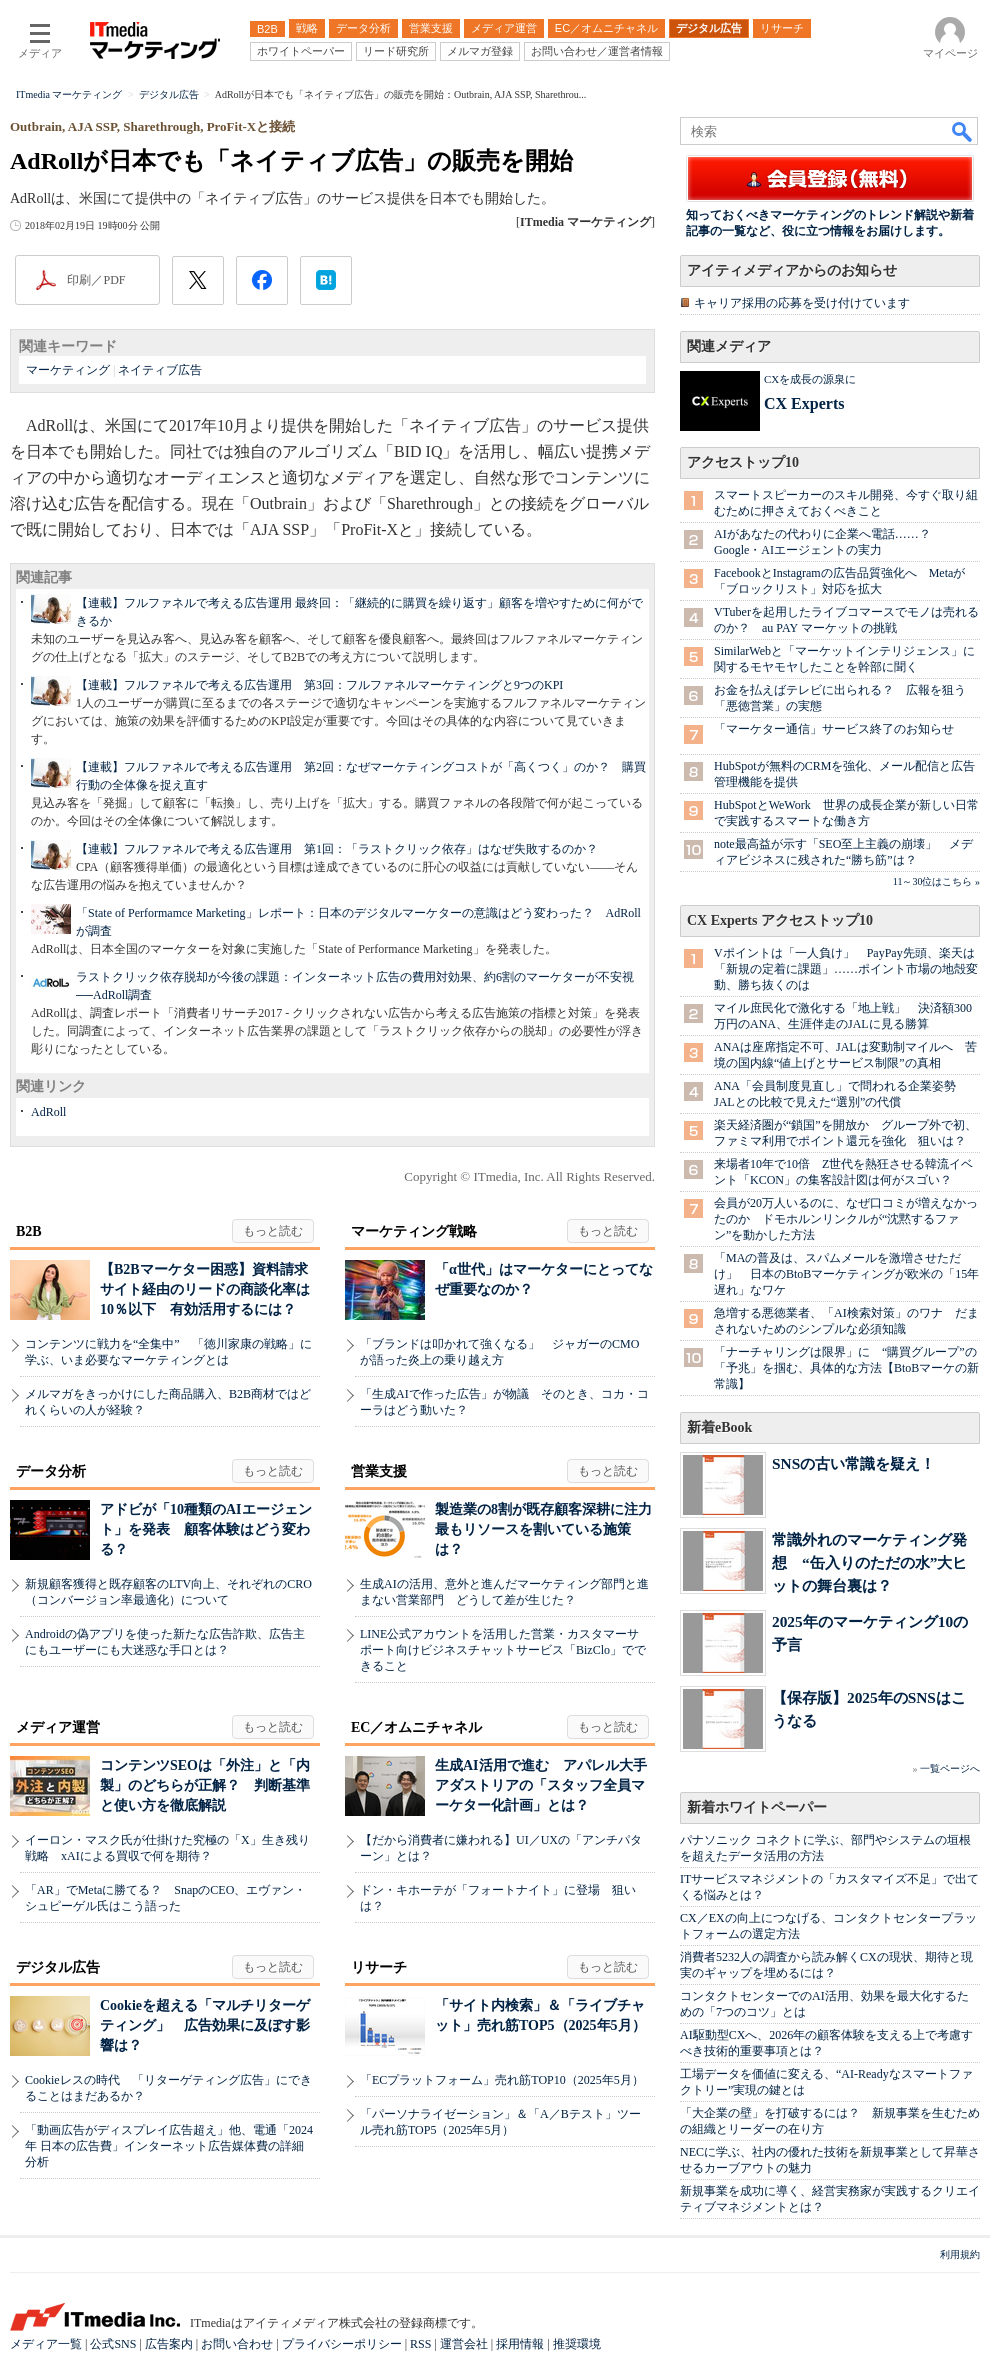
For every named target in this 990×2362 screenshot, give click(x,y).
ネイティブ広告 (160, 370)
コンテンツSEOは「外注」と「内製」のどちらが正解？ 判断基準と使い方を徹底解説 (205, 1785)
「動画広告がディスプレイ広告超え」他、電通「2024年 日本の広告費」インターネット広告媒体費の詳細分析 (169, 2146)
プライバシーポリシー (342, 2344)
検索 (963, 131)
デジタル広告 (58, 1967)
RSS (420, 2344)
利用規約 (960, 2254)
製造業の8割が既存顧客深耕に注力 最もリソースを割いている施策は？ (550, 1529)
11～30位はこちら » (936, 881)
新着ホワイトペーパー (757, 1807)
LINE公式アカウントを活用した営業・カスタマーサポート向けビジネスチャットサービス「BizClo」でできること (503, 1650)
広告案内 (169, 2344)
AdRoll (48, 1112)
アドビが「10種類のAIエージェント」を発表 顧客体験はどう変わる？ (206, 1529)
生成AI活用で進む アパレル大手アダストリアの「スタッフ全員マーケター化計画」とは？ (541, 1785)
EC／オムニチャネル (416, 1727)
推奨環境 (577, 2344)
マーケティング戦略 (414, 1231)
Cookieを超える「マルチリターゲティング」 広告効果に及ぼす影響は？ (205, 2025)
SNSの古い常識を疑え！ (853, 1463)
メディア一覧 (46, 2344)
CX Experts (804, 403)
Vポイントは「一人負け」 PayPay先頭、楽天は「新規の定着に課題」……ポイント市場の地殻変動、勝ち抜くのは (846, 969)
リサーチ (379, 1967)
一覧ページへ (950, 1768)
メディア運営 (58, 1727)
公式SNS (113, 2344)
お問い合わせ (237, 2344)
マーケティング (68, 370)
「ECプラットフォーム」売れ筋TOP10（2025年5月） (502, 2080)
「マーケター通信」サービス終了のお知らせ (834, 729)
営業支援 (379, 1471)
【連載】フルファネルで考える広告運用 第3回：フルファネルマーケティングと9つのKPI (319, 685)
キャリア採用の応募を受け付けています (802, 303)
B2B (29, 1231)
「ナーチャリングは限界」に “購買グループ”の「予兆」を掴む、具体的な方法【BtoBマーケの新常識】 (846, 1368)
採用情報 (520, 2344)
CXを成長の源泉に (810, 379)
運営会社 (464, 2344)
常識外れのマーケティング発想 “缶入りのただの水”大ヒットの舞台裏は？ (869, 1562)
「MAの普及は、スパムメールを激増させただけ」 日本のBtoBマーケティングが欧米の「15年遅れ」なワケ (846, 1274)
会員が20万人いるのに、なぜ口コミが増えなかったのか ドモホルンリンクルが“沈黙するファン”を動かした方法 (846, 1219)
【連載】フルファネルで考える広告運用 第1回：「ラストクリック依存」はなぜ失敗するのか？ (337, 849)
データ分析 (51, 1471)
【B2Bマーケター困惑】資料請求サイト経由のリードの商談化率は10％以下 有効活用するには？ (205, 1289)
